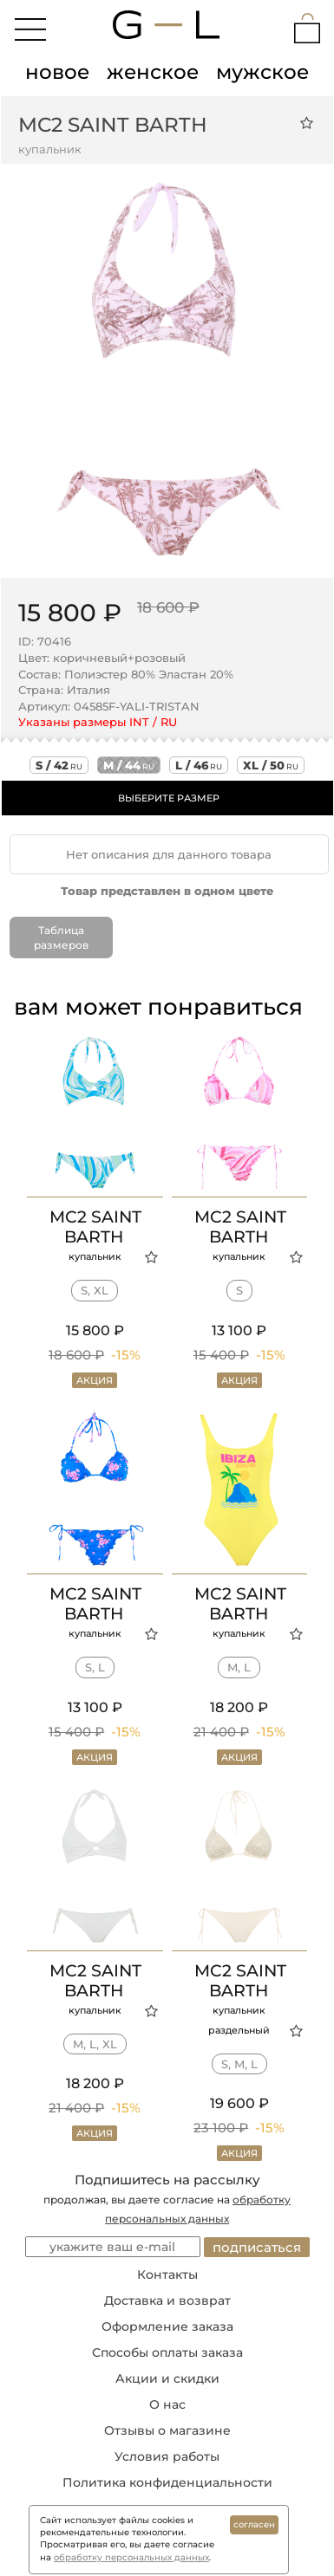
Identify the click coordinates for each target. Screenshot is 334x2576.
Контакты (167, 2274)
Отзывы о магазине (167, 2430)
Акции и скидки (167, 2378)
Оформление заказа (167, 2326)
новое (57, 72)
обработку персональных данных (131, 2557)
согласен (254, 2524)
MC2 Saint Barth (112, 125)
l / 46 (198, 765)
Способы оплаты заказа (167, 2352)
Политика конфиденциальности (167, 2482)
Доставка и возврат (167, 2300)
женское (153, 72)
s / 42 (59, 765)
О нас (167, 2404)
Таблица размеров (61, 937)
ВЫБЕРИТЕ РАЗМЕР (168, 798)
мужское (262, 72)
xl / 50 (270, 765)
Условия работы (167, 2456)
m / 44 (128, 765)
